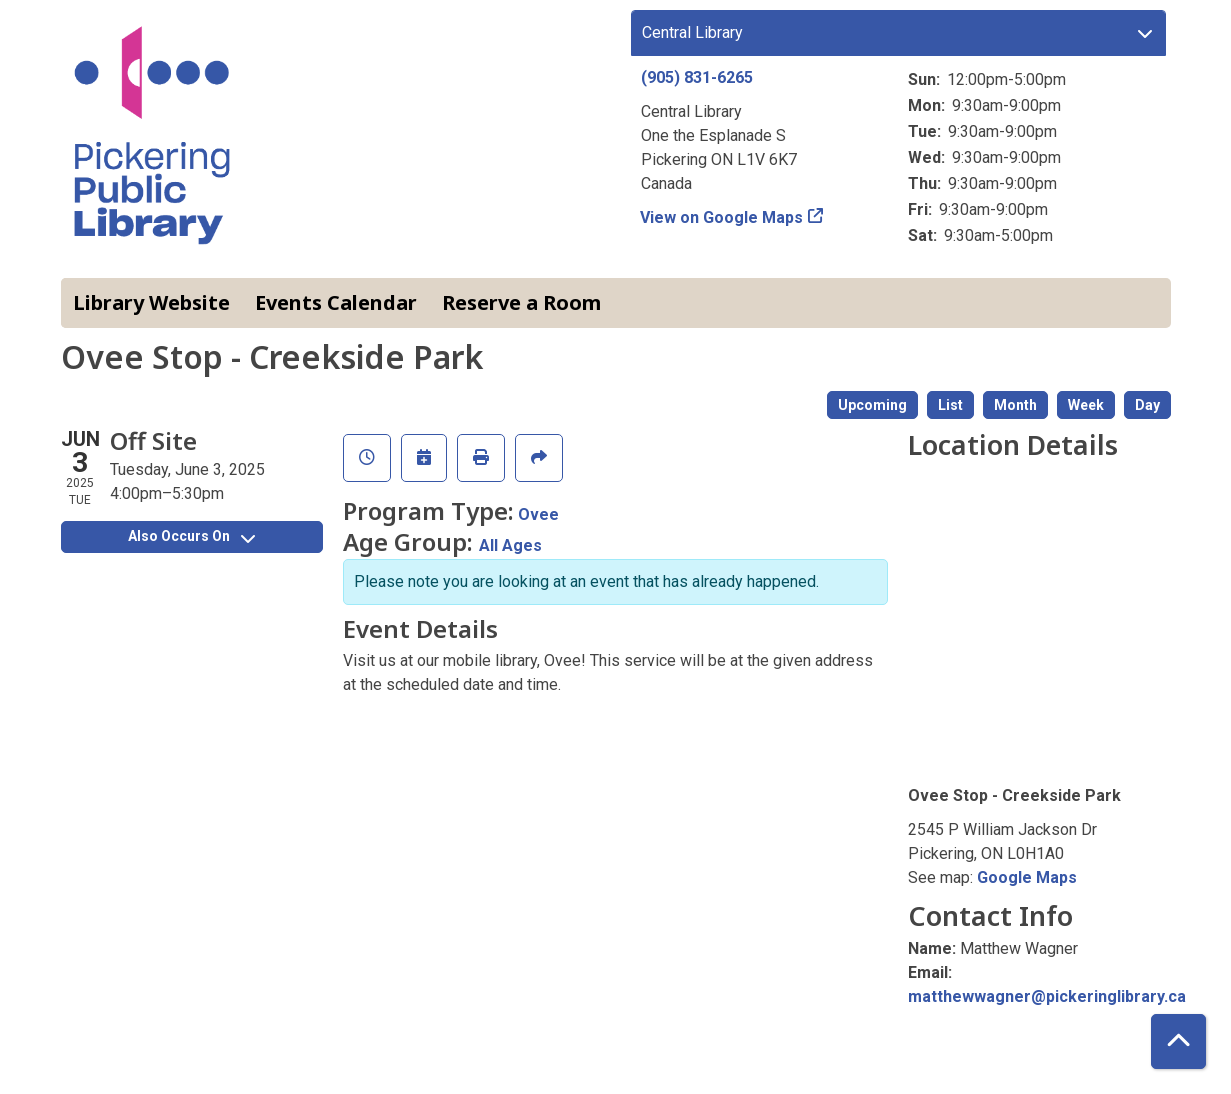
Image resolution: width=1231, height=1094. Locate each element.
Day (1147, 405)
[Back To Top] (1178, 1041)
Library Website (151, 302)
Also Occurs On (191, 536)
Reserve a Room (521, 302)
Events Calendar (336, 302)
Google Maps (1027, 877)
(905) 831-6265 (697, 77)
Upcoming (872, 405)
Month (1015, 405)
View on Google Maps (722, 217)
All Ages (510, 545)
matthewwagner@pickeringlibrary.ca (1047, 996)
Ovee (538, 514)
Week (1086, 405)
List (950, 405)
